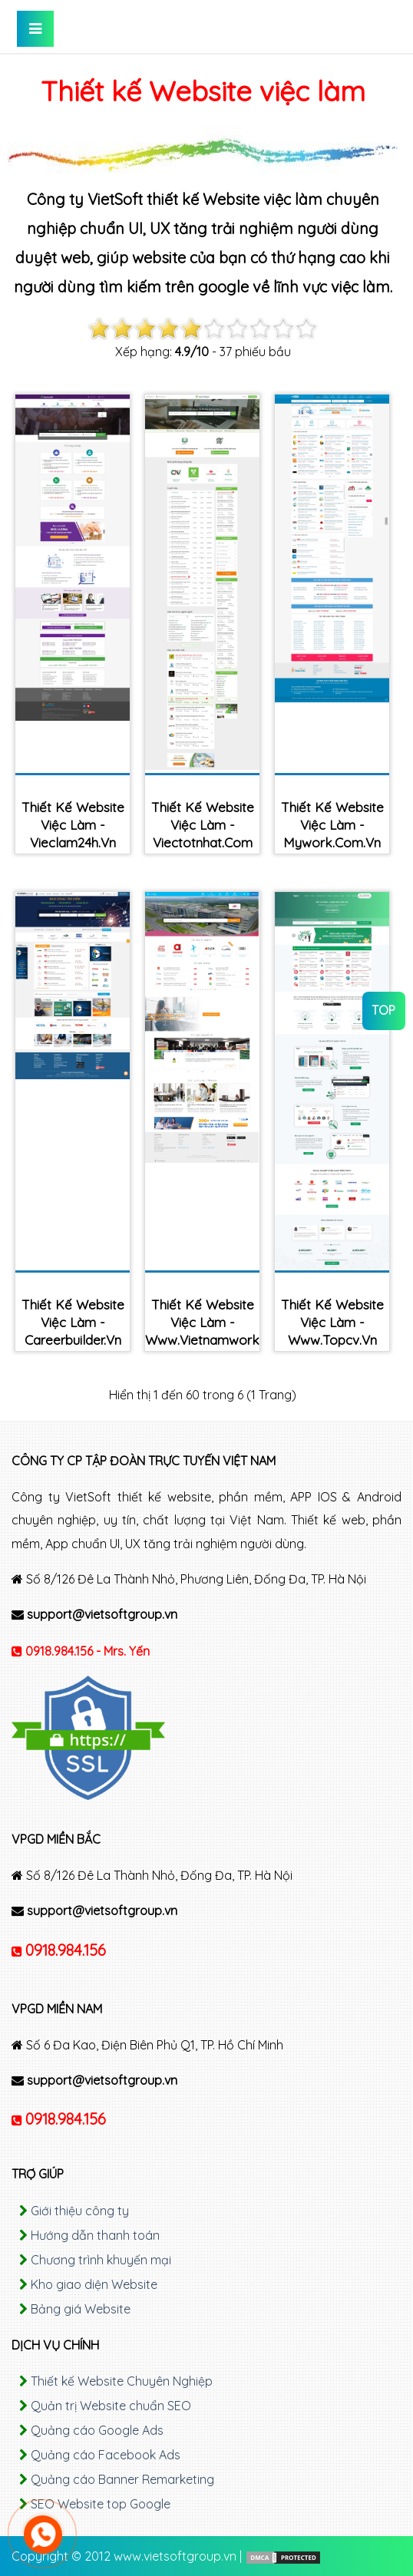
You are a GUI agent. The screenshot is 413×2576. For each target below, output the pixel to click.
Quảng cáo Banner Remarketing (122, 2479)
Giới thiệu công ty (80, 2210)
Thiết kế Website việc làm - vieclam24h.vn (72, 824)
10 (306, 328)
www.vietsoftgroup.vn (175, 2556)
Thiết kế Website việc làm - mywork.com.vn (332, 824)
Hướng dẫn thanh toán (95, 2235)
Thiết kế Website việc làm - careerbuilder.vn (72, 1322)
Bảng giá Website (81, 2309)
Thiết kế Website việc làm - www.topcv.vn (332, 1322)
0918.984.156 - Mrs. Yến (87, 1651)
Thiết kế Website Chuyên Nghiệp (122, 2381)
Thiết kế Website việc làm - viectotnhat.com (202, 824)
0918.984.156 (65, 1950)
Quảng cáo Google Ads (97, 2430)
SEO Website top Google (100, 2504)
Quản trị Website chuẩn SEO (111, 2405)
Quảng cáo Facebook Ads (105, 2454)
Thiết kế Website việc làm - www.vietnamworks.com (202, 1322)
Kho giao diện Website (94, 2284)
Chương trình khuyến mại (101, 2259)
